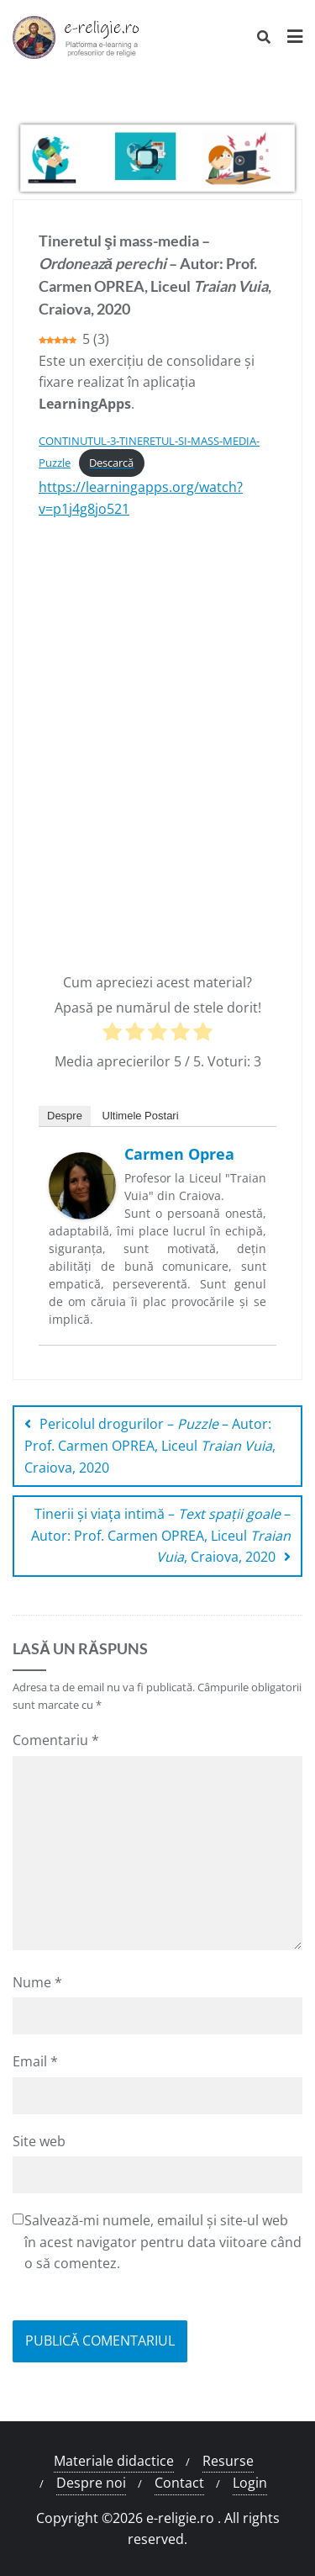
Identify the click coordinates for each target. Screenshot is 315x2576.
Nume (37, 1982)
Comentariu (56, 1740)
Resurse (228, 2461)
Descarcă (111, 462)
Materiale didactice (114, 2461)
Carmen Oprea (179, 1154)
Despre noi (91, 2482)
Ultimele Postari (140, 1115)
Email (35, 2061)
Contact (179, 2482)
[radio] (112, 1035)
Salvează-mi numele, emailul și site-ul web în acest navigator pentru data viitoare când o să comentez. (163, 2241)
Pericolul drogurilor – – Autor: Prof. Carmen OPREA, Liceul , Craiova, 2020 (150, 1445)
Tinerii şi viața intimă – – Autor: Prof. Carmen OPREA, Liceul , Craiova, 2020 (161, 1535)
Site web (39, 2141)
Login (250, 2482)
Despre (64, 1115)
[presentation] (140, 2312)
